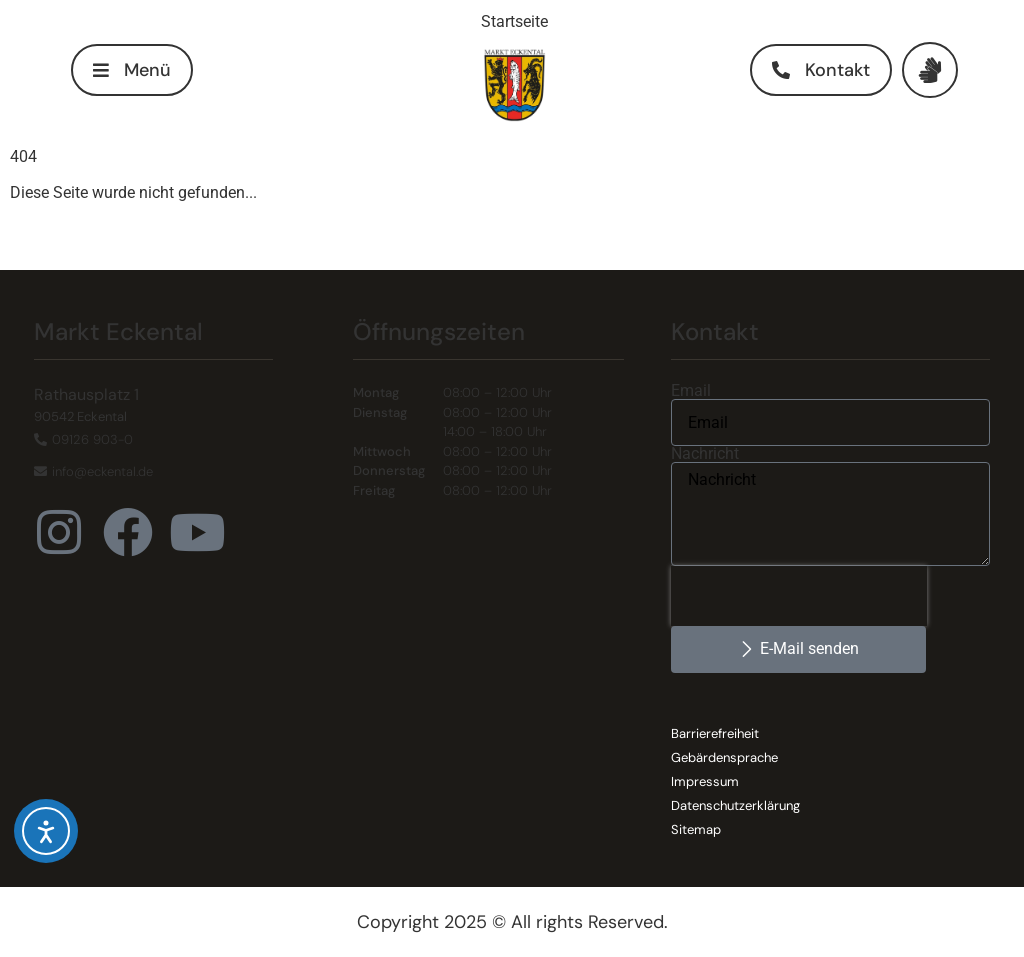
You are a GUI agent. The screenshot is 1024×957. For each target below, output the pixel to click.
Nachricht (705, 454)
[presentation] (799, 596)
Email (691, 391)
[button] (132, 70)
